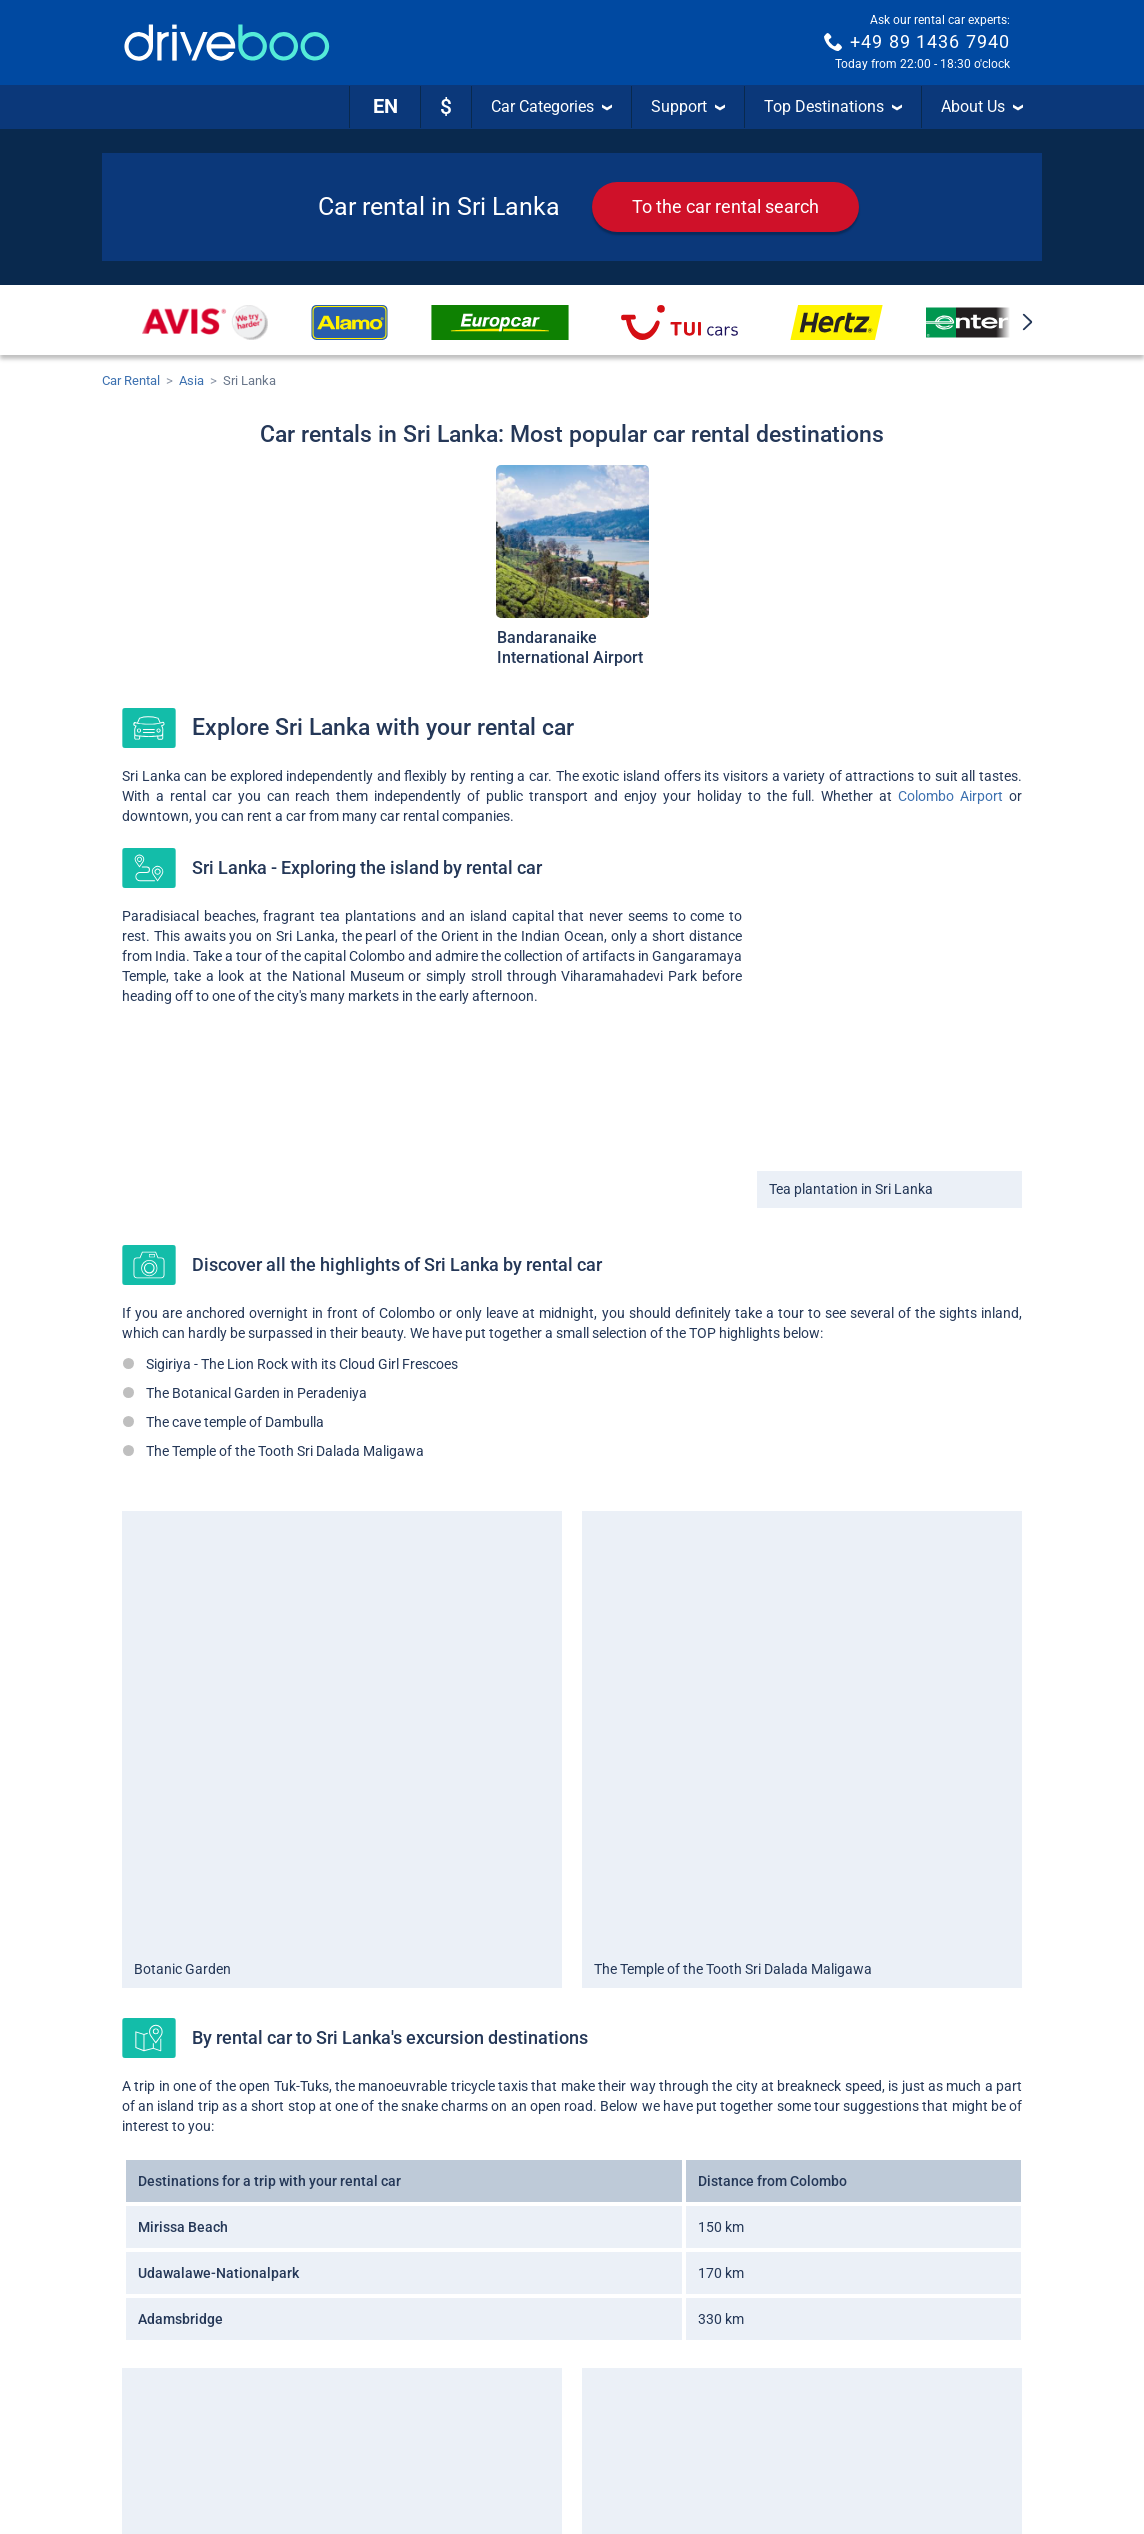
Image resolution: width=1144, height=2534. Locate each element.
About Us (982, 106)
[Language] (385, 107)
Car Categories (551, 106)
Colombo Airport (950, 796)
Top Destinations (833, 106)
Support (688, 106)
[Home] (227, 42)
